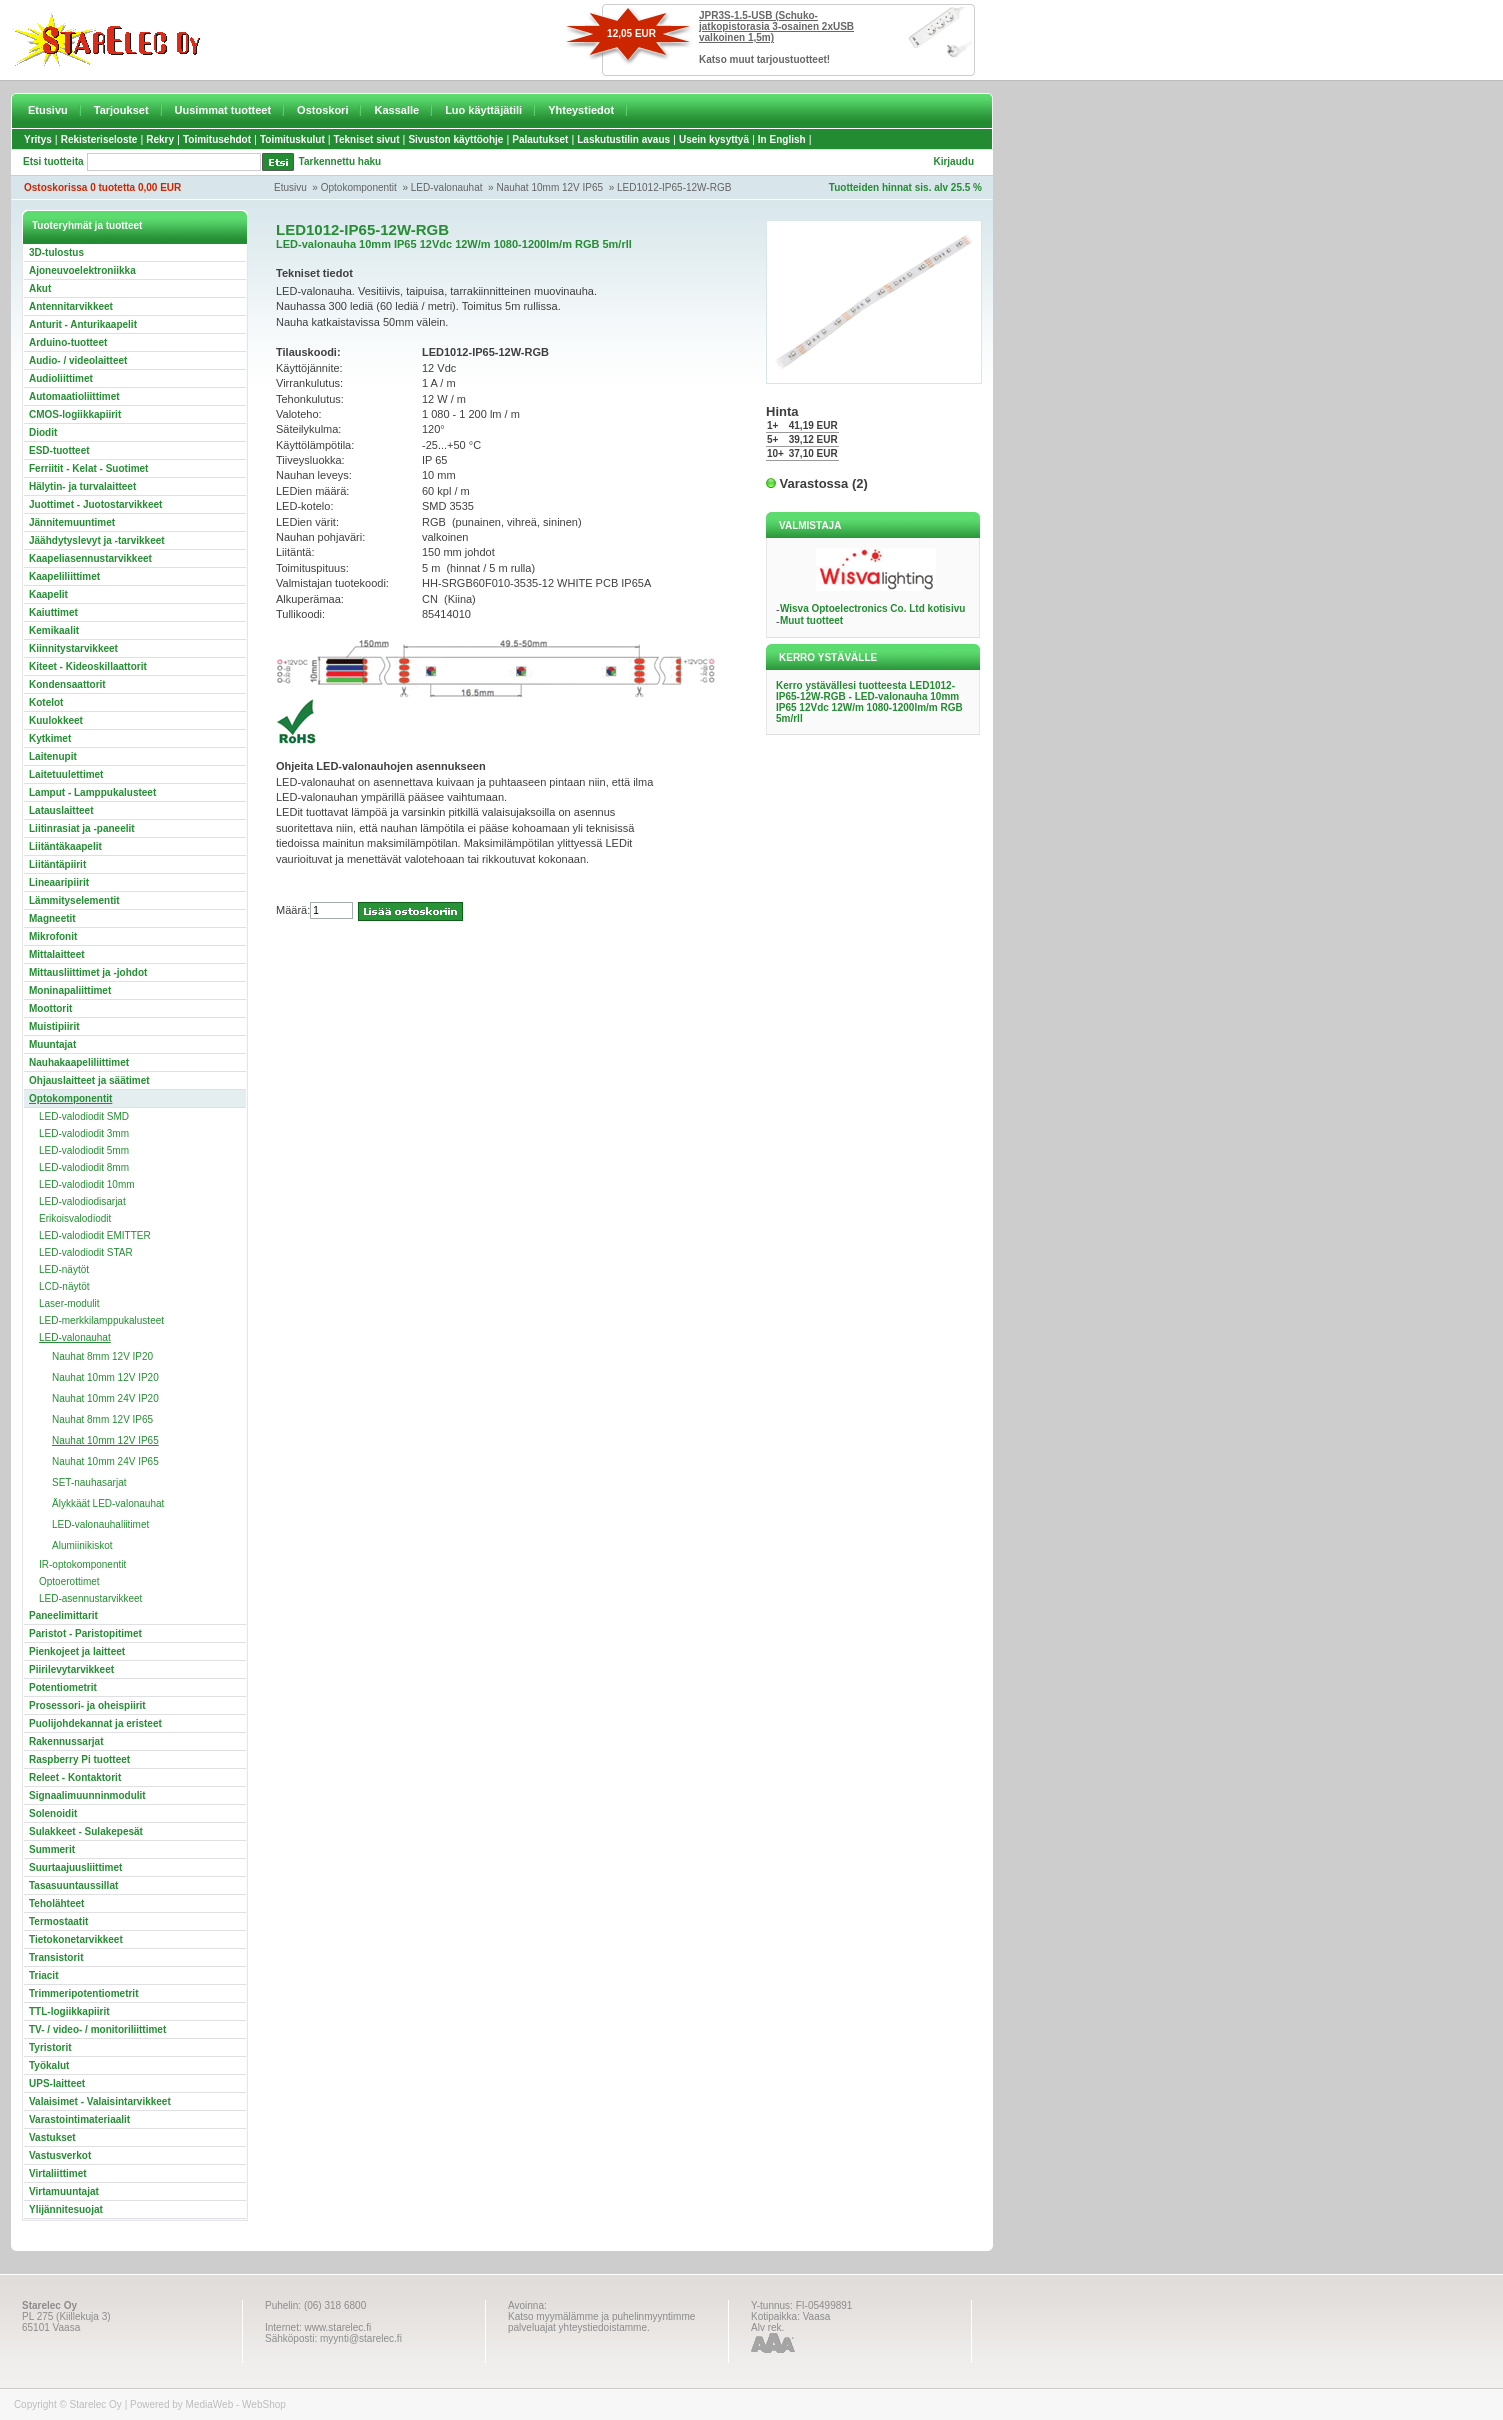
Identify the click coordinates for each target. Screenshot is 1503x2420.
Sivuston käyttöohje (455, 139)
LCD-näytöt (64, 1286)
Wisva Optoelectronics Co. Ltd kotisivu (873, 608)
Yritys (38, 139)
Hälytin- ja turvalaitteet (82, 486)
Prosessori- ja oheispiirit (87, 1705)
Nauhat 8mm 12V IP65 (102, 1419)
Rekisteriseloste (99, 139)
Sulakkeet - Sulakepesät (86, 1831)
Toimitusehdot (217, 139)
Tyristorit (50, 2047)
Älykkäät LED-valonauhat (108, 1503)
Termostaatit (58, 1921)
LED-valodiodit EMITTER (95, 1235)
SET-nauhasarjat (89, 1482)
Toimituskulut (292, 139)
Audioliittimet (61, 378)
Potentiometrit (63, 1687)
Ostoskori (322, 110)
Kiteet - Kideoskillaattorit (88, 666)
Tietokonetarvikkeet (76, 1939)
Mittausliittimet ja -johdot (88, 972)
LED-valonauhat (447, 187)
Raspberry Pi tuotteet (79, 1759)
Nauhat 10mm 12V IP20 (105, 1377)
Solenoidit (53, 1813)
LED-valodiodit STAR (86, 1252)
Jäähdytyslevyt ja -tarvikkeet (97, 540)
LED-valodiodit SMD (84, 1116)
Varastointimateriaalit (79, 2119)
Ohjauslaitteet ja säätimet (89, 1080)
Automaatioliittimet (74, 396)
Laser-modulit (69, 1303)
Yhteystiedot (581, 110)
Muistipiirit (54, 1026)
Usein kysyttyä (714, 139)
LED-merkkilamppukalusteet (101, 1320)
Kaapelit (48, 594)
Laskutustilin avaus (623, 139)
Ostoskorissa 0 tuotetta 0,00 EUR (102, 187)
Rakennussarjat (66, 1741)
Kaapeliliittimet (64, 576)
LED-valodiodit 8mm (84, 1167)
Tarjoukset (121, 110)
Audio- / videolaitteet (78, 360)
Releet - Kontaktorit (75, 1777)
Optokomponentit (359, 187)
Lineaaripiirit (59, 882)
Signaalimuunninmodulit (87, 1795)
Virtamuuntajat (64, 2191)
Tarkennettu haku (340, 161)
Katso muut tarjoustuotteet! (764, 59)
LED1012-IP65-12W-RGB (674, 187)
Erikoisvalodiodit (75, 1218)
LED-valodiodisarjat (82, 1201)
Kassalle (396, 110)
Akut (40, 288)
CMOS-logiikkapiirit (75, 414)
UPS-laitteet (57, 2083)
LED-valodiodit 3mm (84, 1133)
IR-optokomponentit (82, 1564)
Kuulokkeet (56, 720)
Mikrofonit (53, 936)
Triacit (43, 1975)
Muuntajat (52, 1044)
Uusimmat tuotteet (223, 110)
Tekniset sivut (367, 139)
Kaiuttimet (53, 612)
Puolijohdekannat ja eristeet (95, 1723)
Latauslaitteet (61, 810)
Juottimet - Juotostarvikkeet (95, 504)
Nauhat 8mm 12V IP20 (102, 1356)
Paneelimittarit (63, 1615)
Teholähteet (56, 1903)
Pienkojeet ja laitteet (77, 1651)
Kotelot (46, 702)
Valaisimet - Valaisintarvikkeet (100, 2101)
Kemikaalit (54, 630)
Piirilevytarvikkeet (71, 1669)
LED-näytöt (64, 1269)
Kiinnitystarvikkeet (73, 648)
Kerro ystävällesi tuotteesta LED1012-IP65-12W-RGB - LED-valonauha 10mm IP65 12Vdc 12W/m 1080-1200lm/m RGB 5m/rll (869, 702)
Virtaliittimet (58, 2173)
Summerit (52, 1849)
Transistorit (56, 1957)
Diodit (43, 432)
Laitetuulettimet (66, 774)
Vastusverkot (60, 2155)
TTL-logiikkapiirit (69, 2011)
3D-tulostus (56, 252)
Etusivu (48, 110)
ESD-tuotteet (59, 450)
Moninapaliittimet (70, 990)
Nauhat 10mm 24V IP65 (105, 1461)
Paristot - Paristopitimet (85, 1633)
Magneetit (52, 918)
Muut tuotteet (811, 620)
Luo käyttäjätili (483, 110)
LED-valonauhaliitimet (100, 1524)
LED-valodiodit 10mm (87, 1184)
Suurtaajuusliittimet (75, 1867)
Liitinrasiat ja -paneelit (82, 828)
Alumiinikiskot (82, 1545)
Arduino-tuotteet (68, 342)
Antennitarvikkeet (71, 306)
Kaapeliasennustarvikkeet (90, 558)
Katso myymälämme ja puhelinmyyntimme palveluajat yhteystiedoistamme (601, 2322)
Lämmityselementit (74, 900)
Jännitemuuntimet (72, 522)
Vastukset (52, 2137)
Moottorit (50, 1008)
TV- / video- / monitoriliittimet (97, 2029)
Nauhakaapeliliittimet (79, 1062)
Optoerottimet (69, 1581)
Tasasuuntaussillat (73, 1885)
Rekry (160, 139)
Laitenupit (53, 756)
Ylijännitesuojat (66, 2209)
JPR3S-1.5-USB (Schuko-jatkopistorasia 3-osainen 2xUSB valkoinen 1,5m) (776, 26)
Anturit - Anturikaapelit (83, 324)
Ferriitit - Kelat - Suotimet (88, 468)
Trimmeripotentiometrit (83, 1993)
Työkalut (49, 2065)
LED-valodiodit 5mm (84, 1150)
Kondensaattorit (67, 684)
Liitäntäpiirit (57, 864)
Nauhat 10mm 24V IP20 (105, 1398)
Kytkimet (50, 738)
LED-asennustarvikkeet (90, 1598)
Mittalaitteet (57, 954)
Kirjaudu (953, 161)
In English (782, 139)
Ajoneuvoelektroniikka (82, 270)
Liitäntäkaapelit (65, 846)
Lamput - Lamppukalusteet (92, 792)
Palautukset (540, 139)
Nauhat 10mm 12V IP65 (549, 187)
